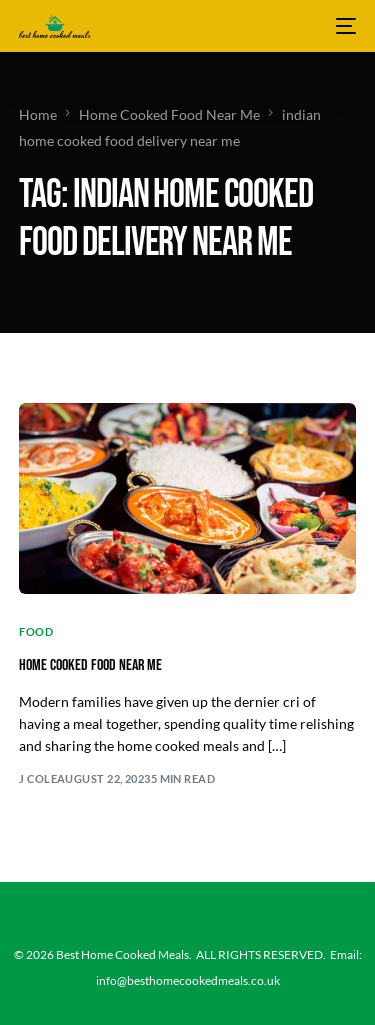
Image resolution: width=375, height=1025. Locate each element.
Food (36, 631)
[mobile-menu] (344, 26)
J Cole (38, 778)
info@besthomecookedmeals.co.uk (188, 980)
